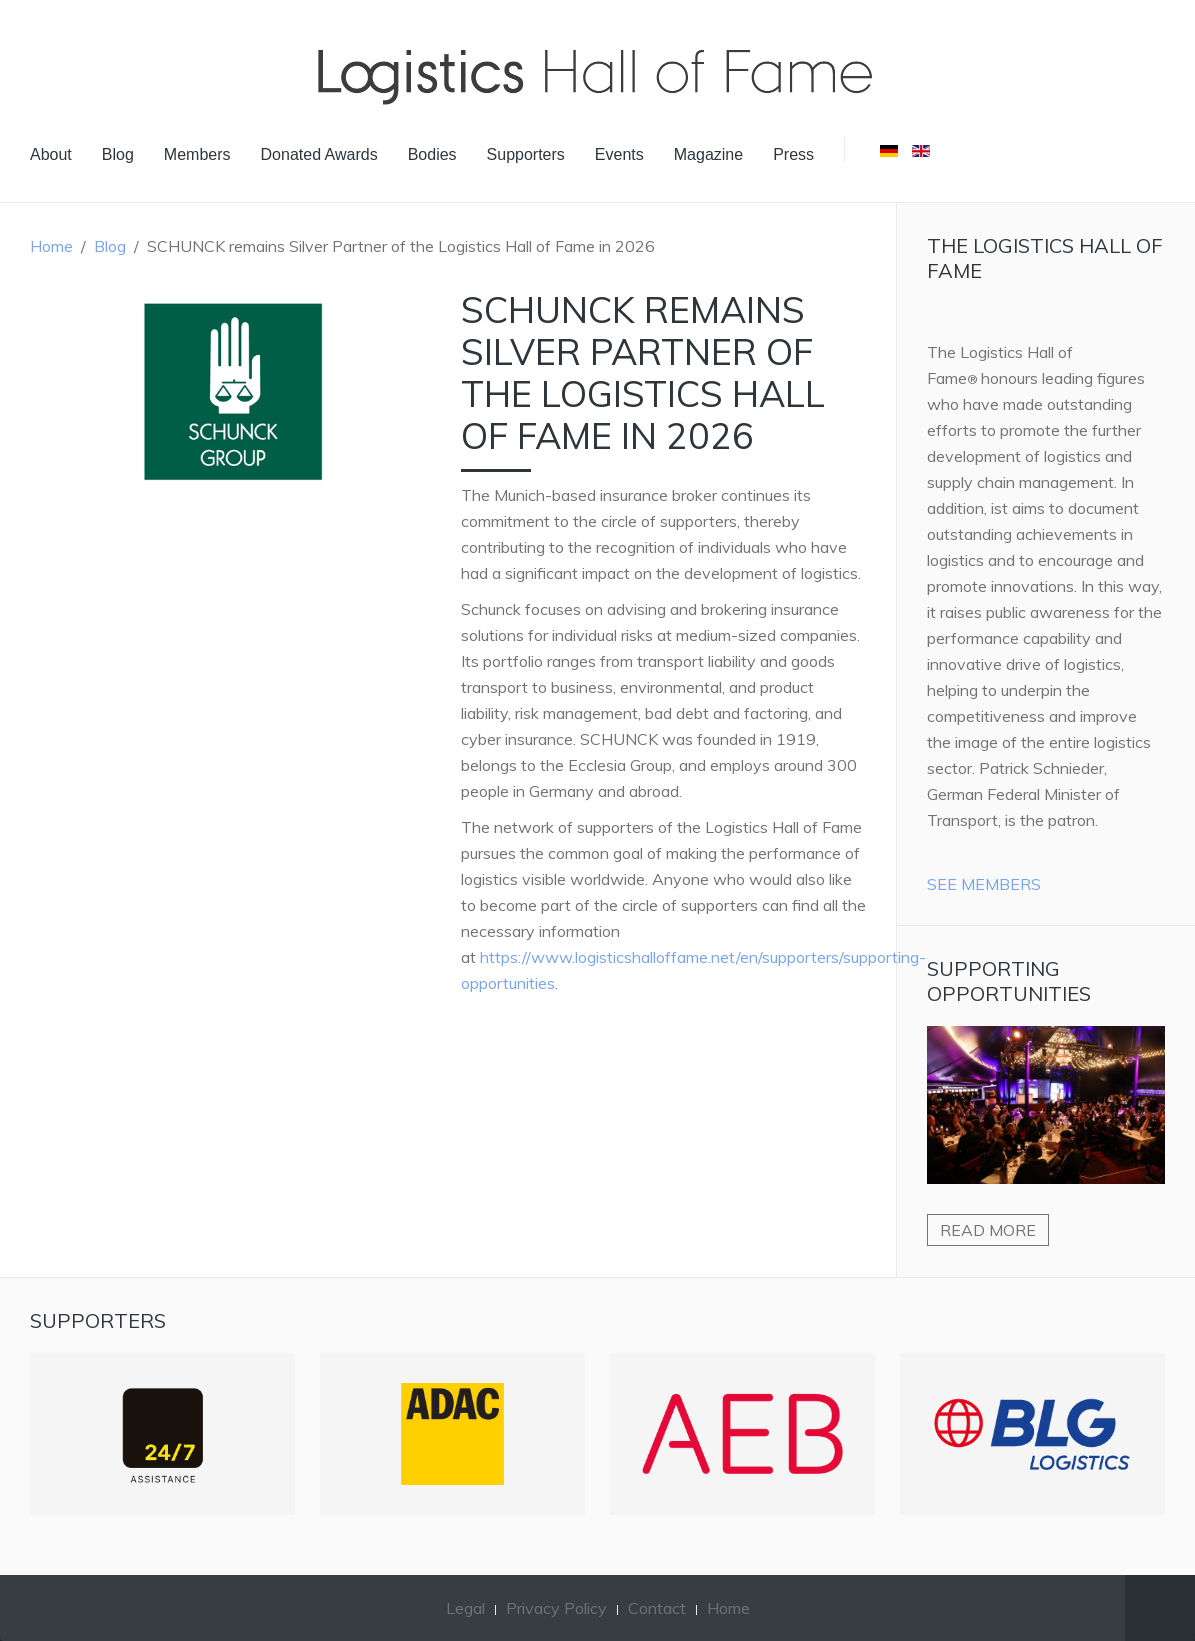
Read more (988, 1230)
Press (793, 154)
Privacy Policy (556, 1608)
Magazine (708, 154)
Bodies (432, 154)
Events (619, 154)
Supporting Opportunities (1009, 981)
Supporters (526, 154)
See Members (984, 884)
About (51, 154)
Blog (118, 154)
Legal (465, 1608)
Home (51, 246)
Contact (657, 1608)
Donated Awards (319, 154)
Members (197, 154)
